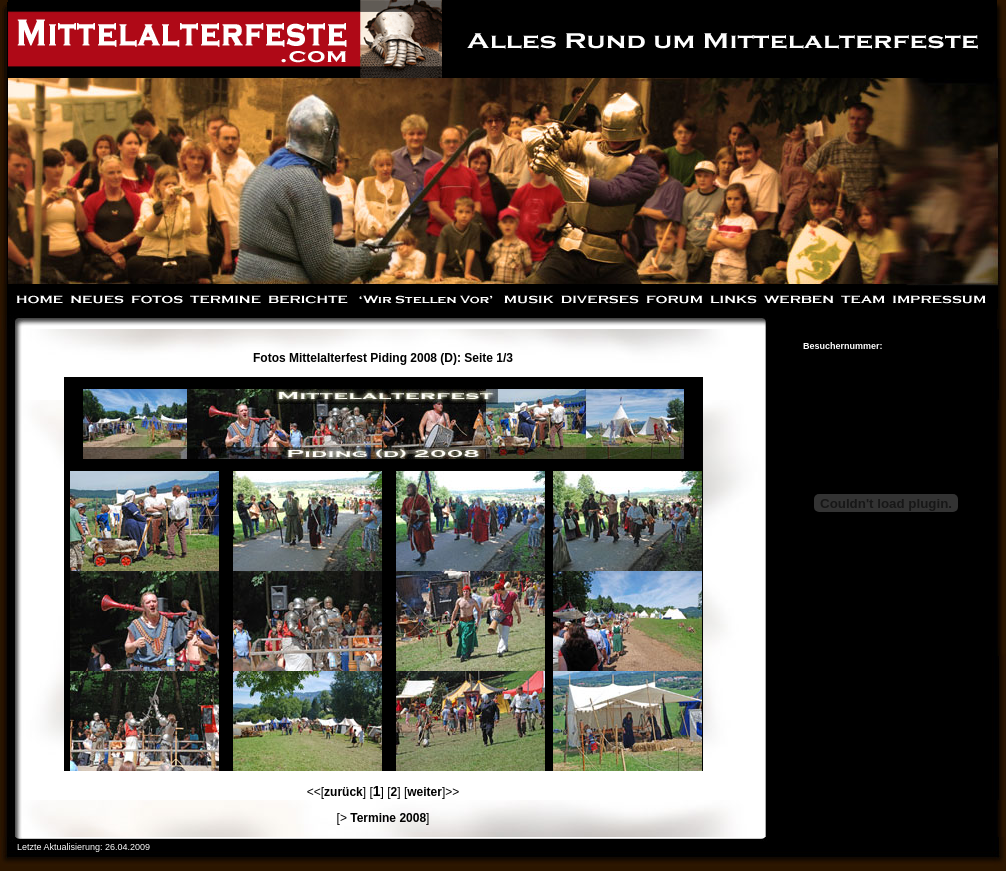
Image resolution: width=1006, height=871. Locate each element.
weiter (424, 792)
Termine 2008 (388, 818)
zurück (343, 792)
